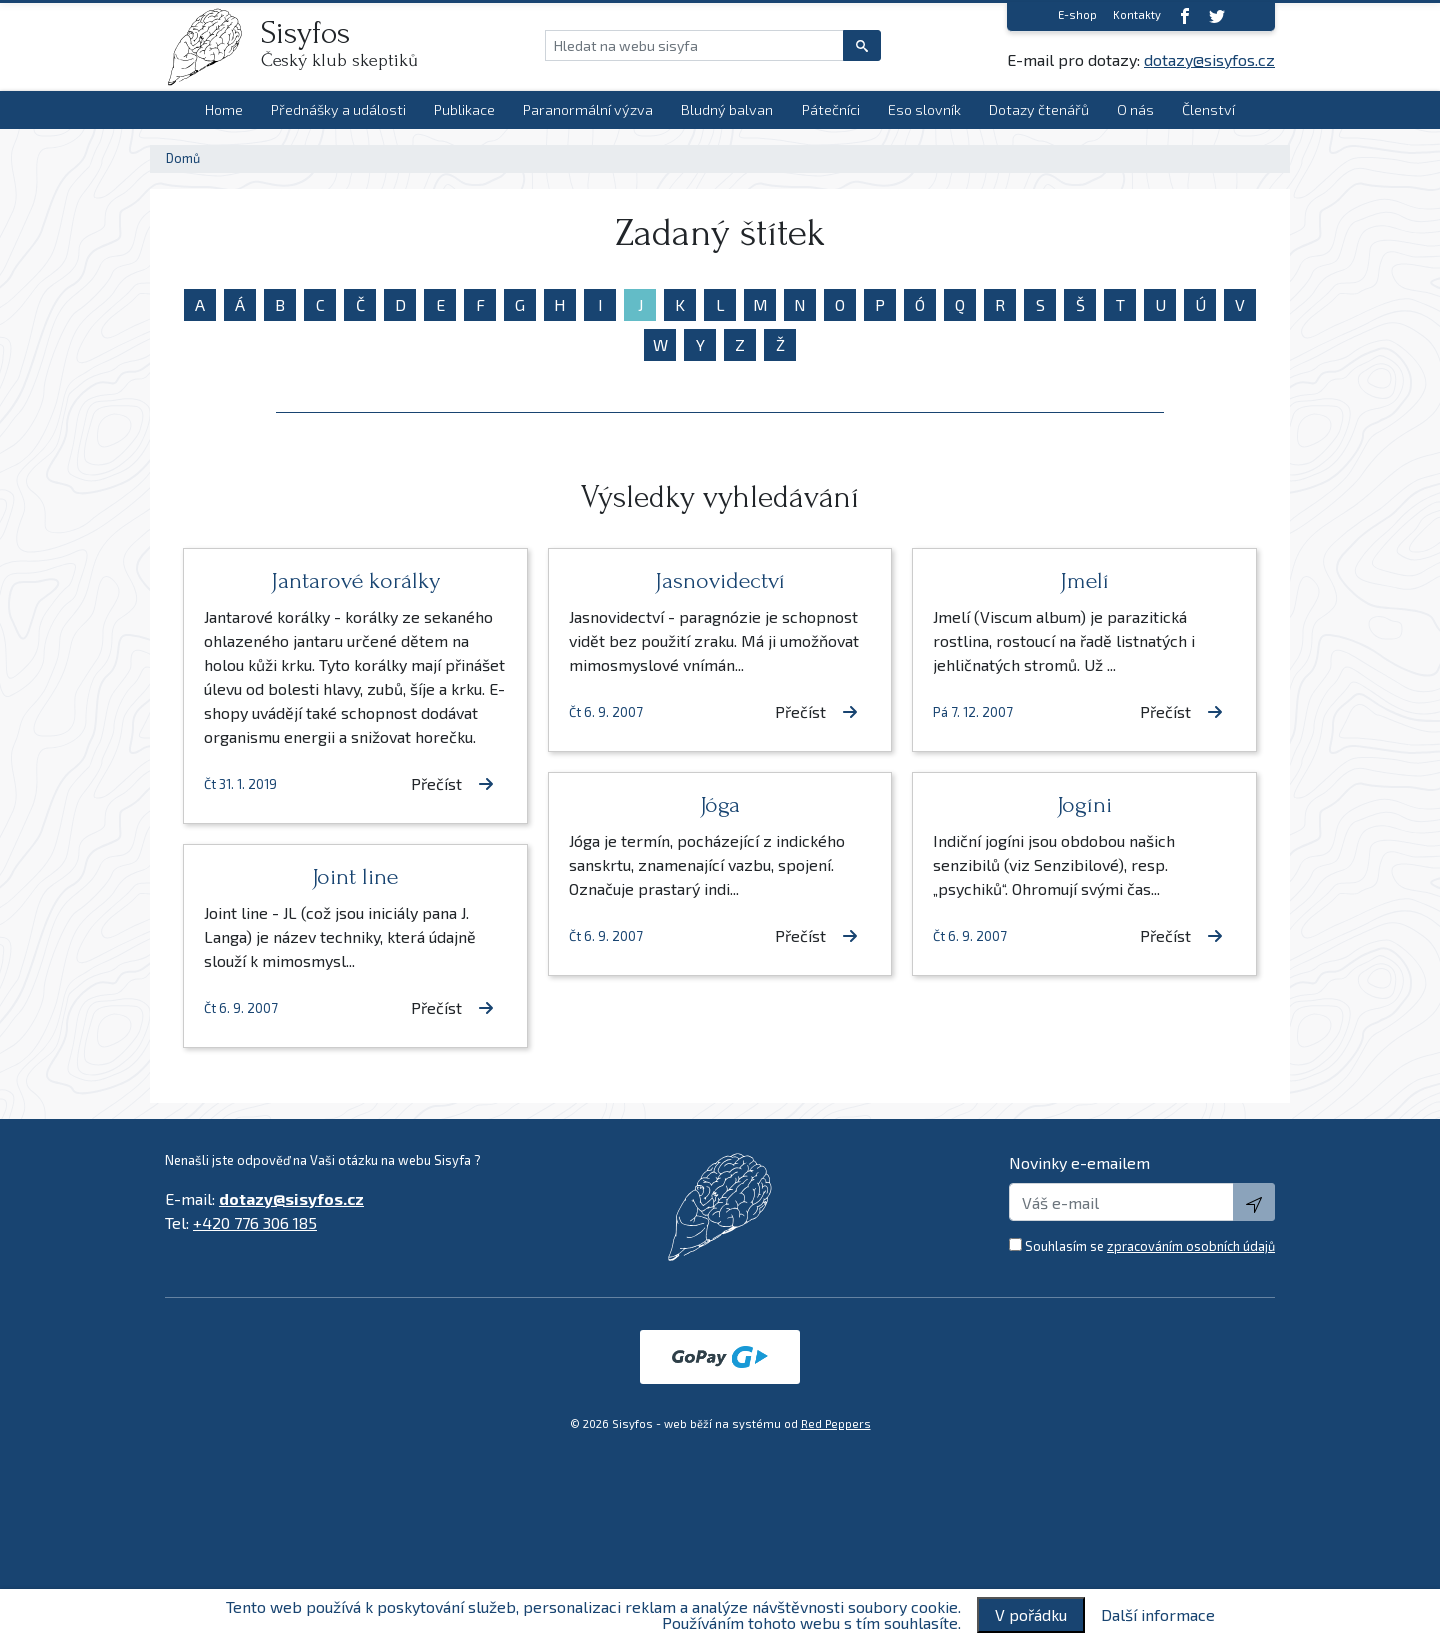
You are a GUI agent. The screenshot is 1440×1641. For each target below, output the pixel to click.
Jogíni (1084, 804)
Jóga (720, 804)
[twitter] (1217, 15)
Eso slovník (924, 109)
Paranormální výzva (588, 109)
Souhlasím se (1150, 1246)
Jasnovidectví (720, 580)
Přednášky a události (338, 109)
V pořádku (1031, 1614)
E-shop (1077, 14)
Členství (1208, 109)
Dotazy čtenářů (1039, 109)
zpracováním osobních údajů (1191, 1246)
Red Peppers (836, 1423)
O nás (1135, 109)
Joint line (355, 876)
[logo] (213, 47)
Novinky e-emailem (1079, 1162)
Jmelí (1084, 580)
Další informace (1158, 1615)
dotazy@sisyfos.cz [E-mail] (1209, 59)
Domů (183, 158)
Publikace (464, 109)
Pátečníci (831, 109)
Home (224, 109)
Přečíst (452, 783)
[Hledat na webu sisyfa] (694, 45)
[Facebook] (1185, 15)
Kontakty (1137, 14)
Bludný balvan (727, 109)
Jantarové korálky (355, 580)
